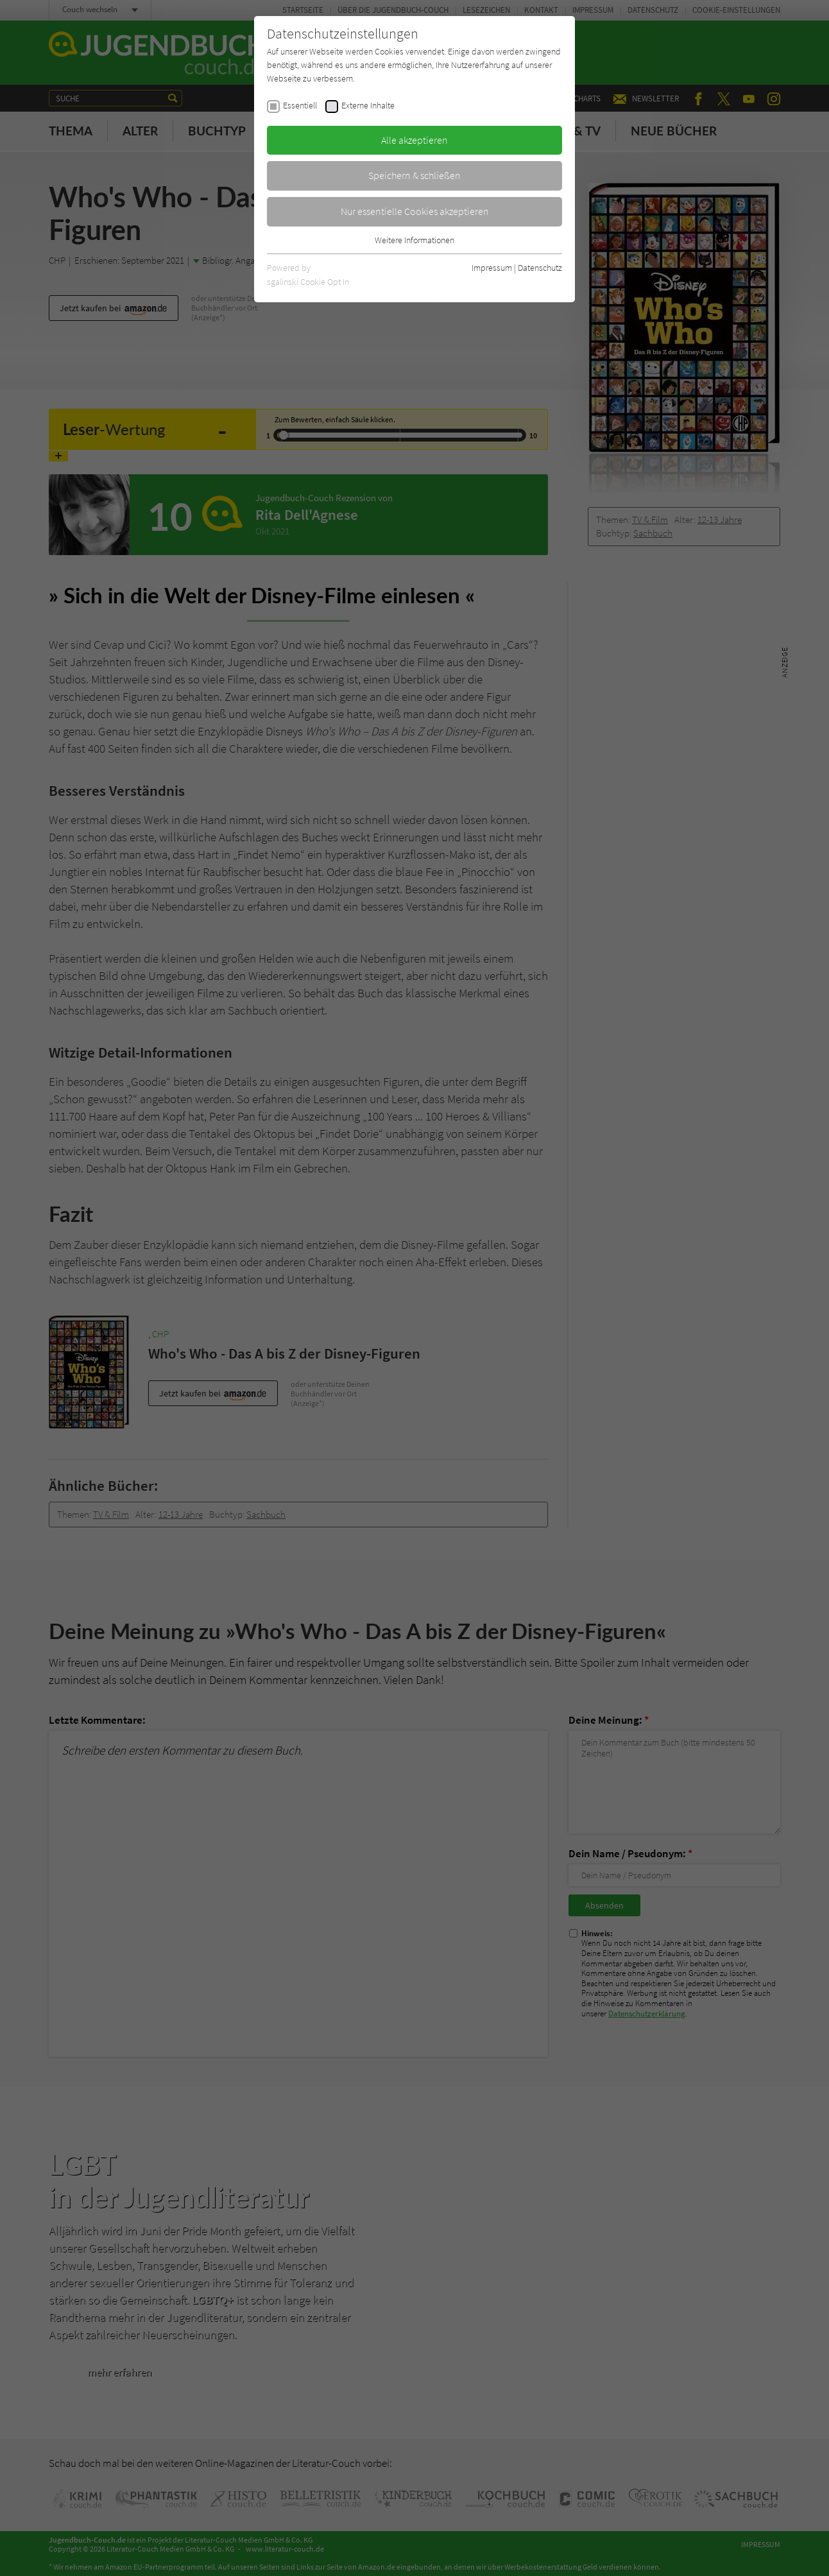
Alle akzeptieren (414, 139)
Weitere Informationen (414, 240)
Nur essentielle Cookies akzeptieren (415, 211)
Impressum (492, 267)
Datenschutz (540, 267)
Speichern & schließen (414, 175)
